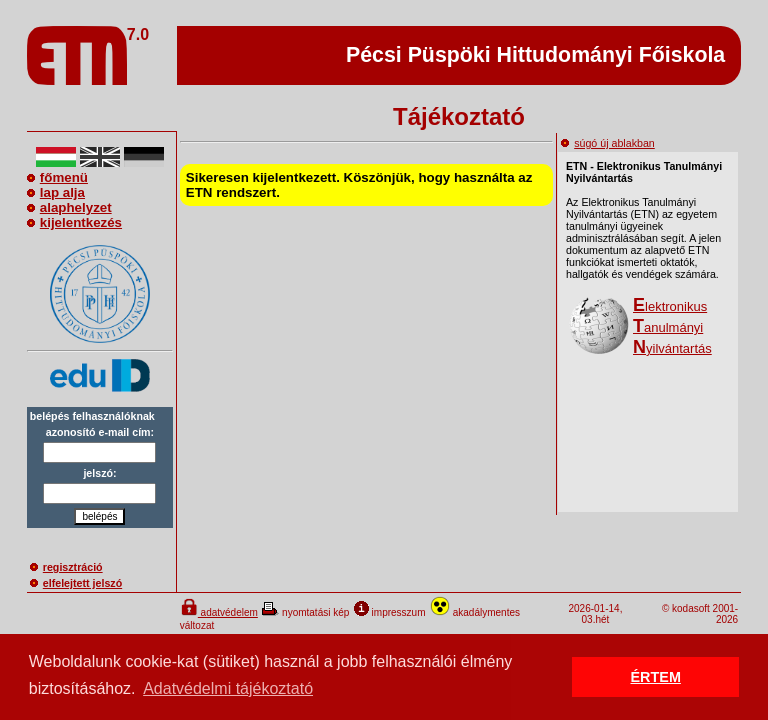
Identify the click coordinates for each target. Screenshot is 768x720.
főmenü (57, 177)
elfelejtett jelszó (76, 583)
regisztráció (66, 567)
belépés (99, 516)
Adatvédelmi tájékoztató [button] (228, 688)
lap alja (56, 192)
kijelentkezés (74, 222)
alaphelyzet (69, 207)
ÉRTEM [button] (656, 677)
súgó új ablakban (608, 143)
